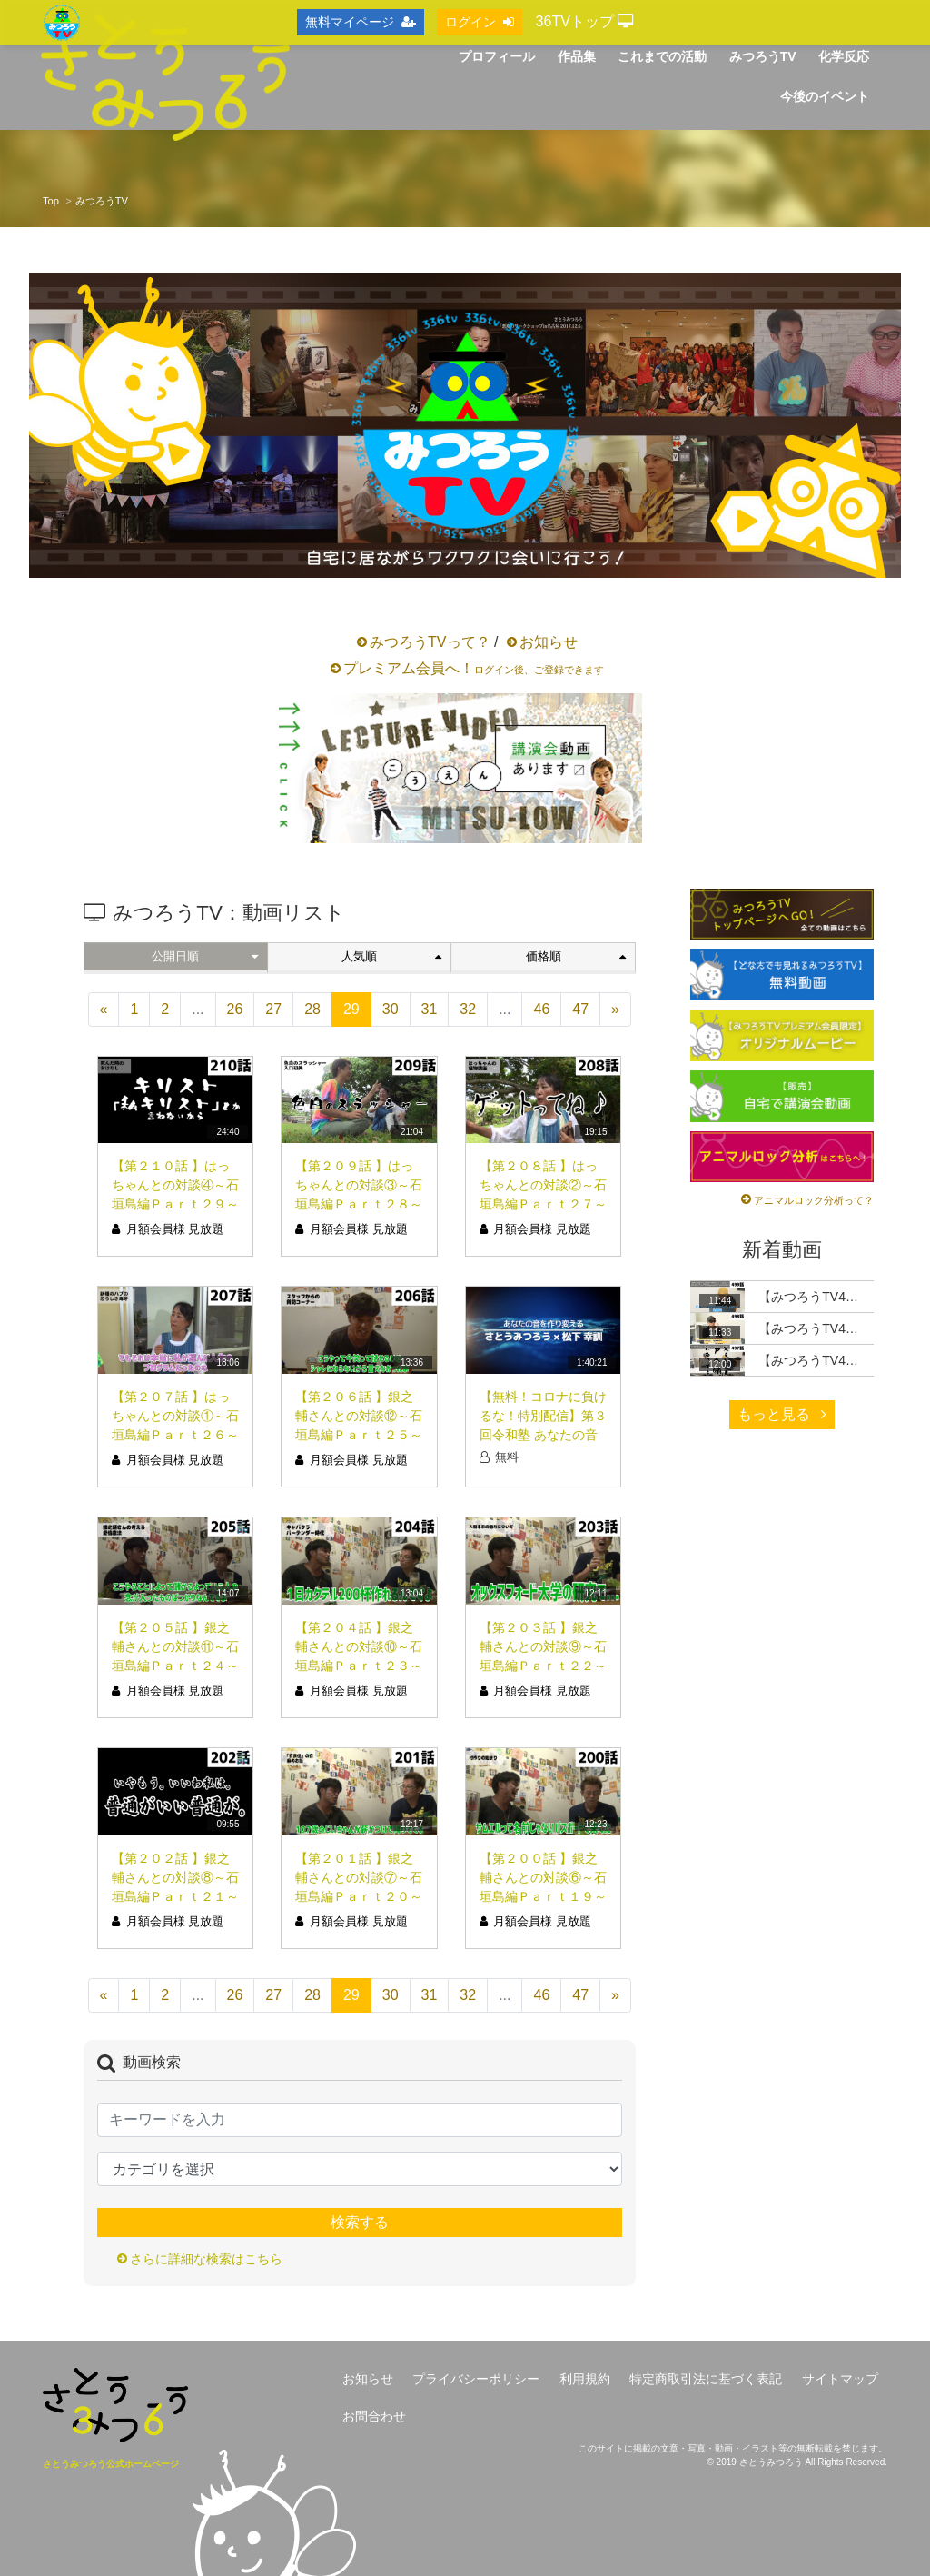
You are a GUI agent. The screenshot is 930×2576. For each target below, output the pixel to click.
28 (312, 1009)
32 (468, 1009)
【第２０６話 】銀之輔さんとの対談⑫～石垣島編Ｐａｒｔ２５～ (358, 1415)
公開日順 (204, 956)
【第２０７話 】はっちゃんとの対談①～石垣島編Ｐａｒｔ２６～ (175, 1415)
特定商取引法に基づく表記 (705, 2379)
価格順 (576, 956)
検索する (360, 2222)
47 (580, 1009)
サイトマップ (840, 2379)
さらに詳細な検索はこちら (206, 2259)
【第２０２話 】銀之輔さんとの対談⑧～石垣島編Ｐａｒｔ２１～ (175, 1877)
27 (273, 1009)
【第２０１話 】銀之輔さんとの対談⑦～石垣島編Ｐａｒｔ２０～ (358, 1877)
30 (390, 1009)
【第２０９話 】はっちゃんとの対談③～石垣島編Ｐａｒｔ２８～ (358, 1185)
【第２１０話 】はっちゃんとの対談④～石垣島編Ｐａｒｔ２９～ (175, 1185)
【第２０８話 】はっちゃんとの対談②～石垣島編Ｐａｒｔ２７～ (543, 1185)
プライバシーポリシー (475, 2379)
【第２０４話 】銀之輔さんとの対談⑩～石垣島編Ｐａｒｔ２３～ (358, 1646)
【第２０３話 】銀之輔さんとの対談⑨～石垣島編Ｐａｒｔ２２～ (543, 1646)
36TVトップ (585, 21)
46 (541, 1009)
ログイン (479, 22)
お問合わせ (374, 2416)
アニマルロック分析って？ (814, 1200)
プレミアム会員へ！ (473, 668)
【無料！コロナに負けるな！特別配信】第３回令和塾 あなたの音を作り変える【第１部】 (543, 1434)
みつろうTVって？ (430, 642)
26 (235, 1009)
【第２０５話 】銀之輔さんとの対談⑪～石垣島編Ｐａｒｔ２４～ (175, 1646)
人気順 (391, 956)
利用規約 (584, 2379)
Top (51, 200)
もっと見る (781, 1414)
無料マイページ (360, 22)
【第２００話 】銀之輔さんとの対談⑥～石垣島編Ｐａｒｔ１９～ (543, 1877)
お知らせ (548, 642)
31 (429, 1009)
